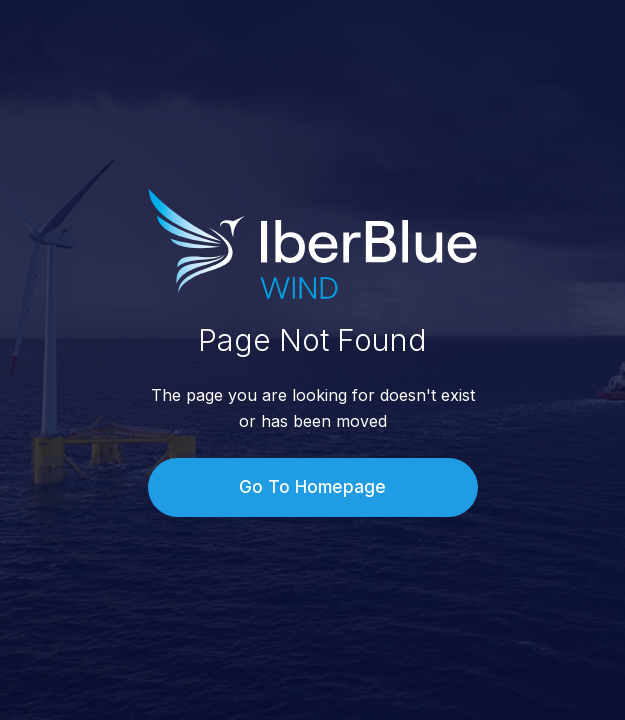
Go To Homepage (312, 487)
